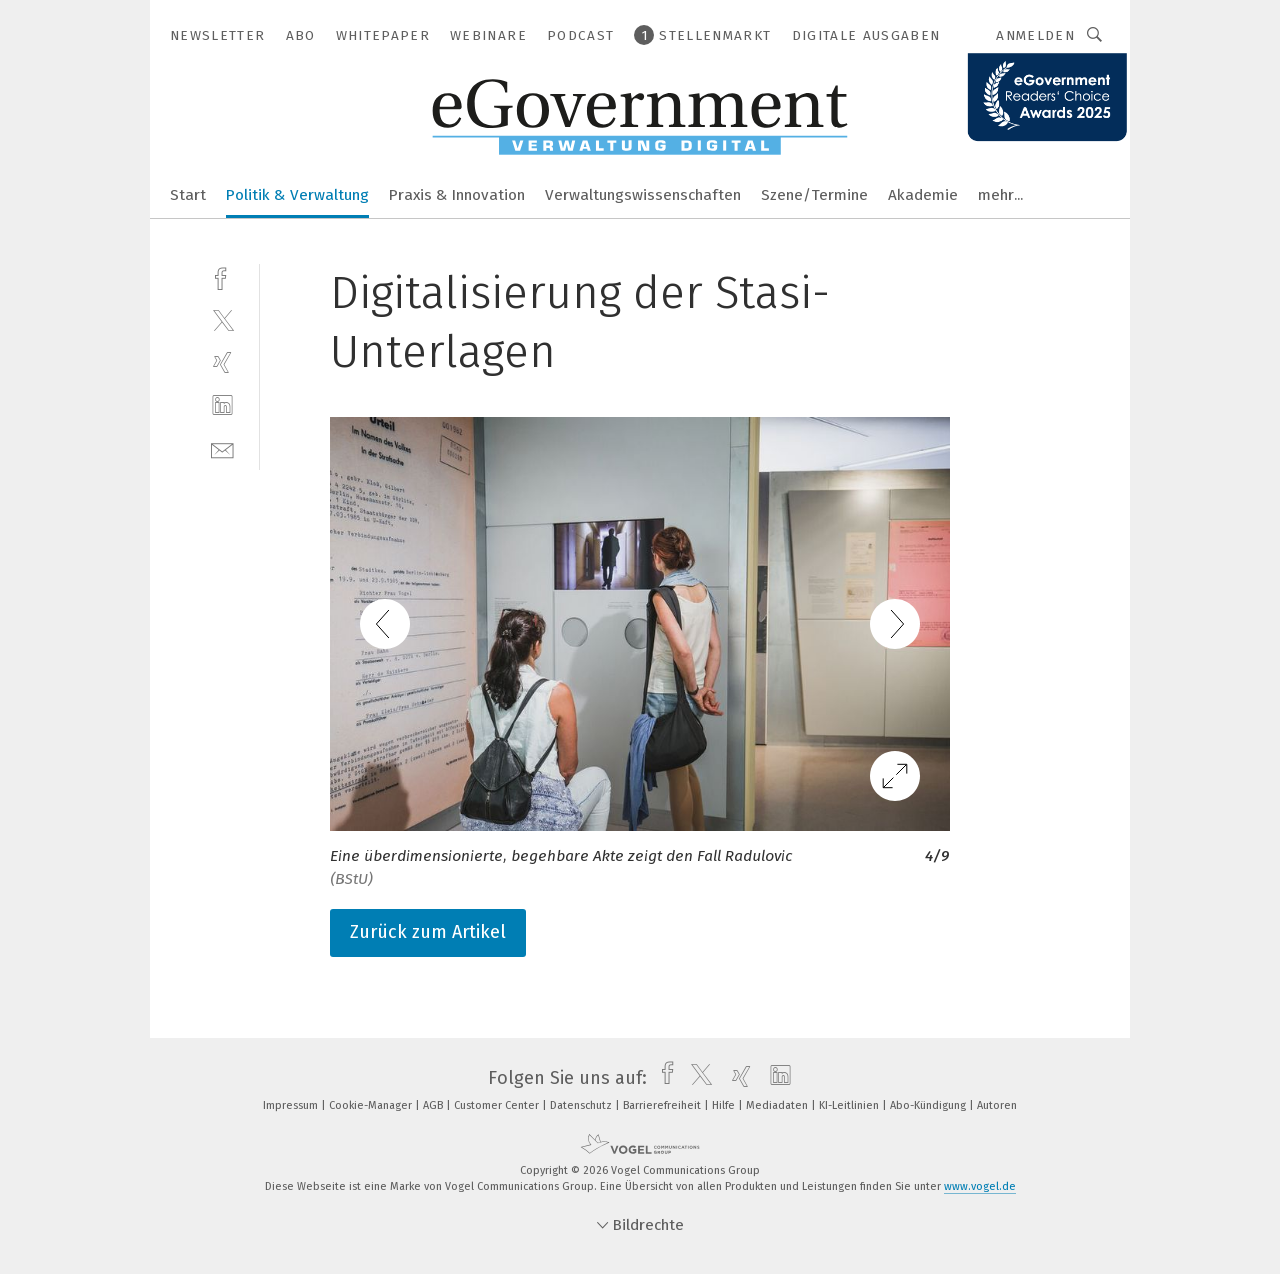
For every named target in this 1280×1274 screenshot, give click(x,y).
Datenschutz (582, 1105)
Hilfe (725, 1105)
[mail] (222, 448)
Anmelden (1035, 35)
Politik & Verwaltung (297, 195)
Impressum (292, 1105)
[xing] (222, 362)
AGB (434, 1105)
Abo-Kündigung (929, 1105)
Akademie (923, 195)
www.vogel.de (980, 1186)
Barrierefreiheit (663, 1105)
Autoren (997, 1105)
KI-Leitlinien (850, 1105)
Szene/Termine (814, 195)
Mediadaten (778, 1105)
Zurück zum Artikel (428, 932)
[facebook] (222, 276)
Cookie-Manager (372, 1105)
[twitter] (222, 319)
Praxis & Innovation (457, 195)
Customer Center (498, 1105)
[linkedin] (222, 405)
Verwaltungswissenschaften (643, 195)
